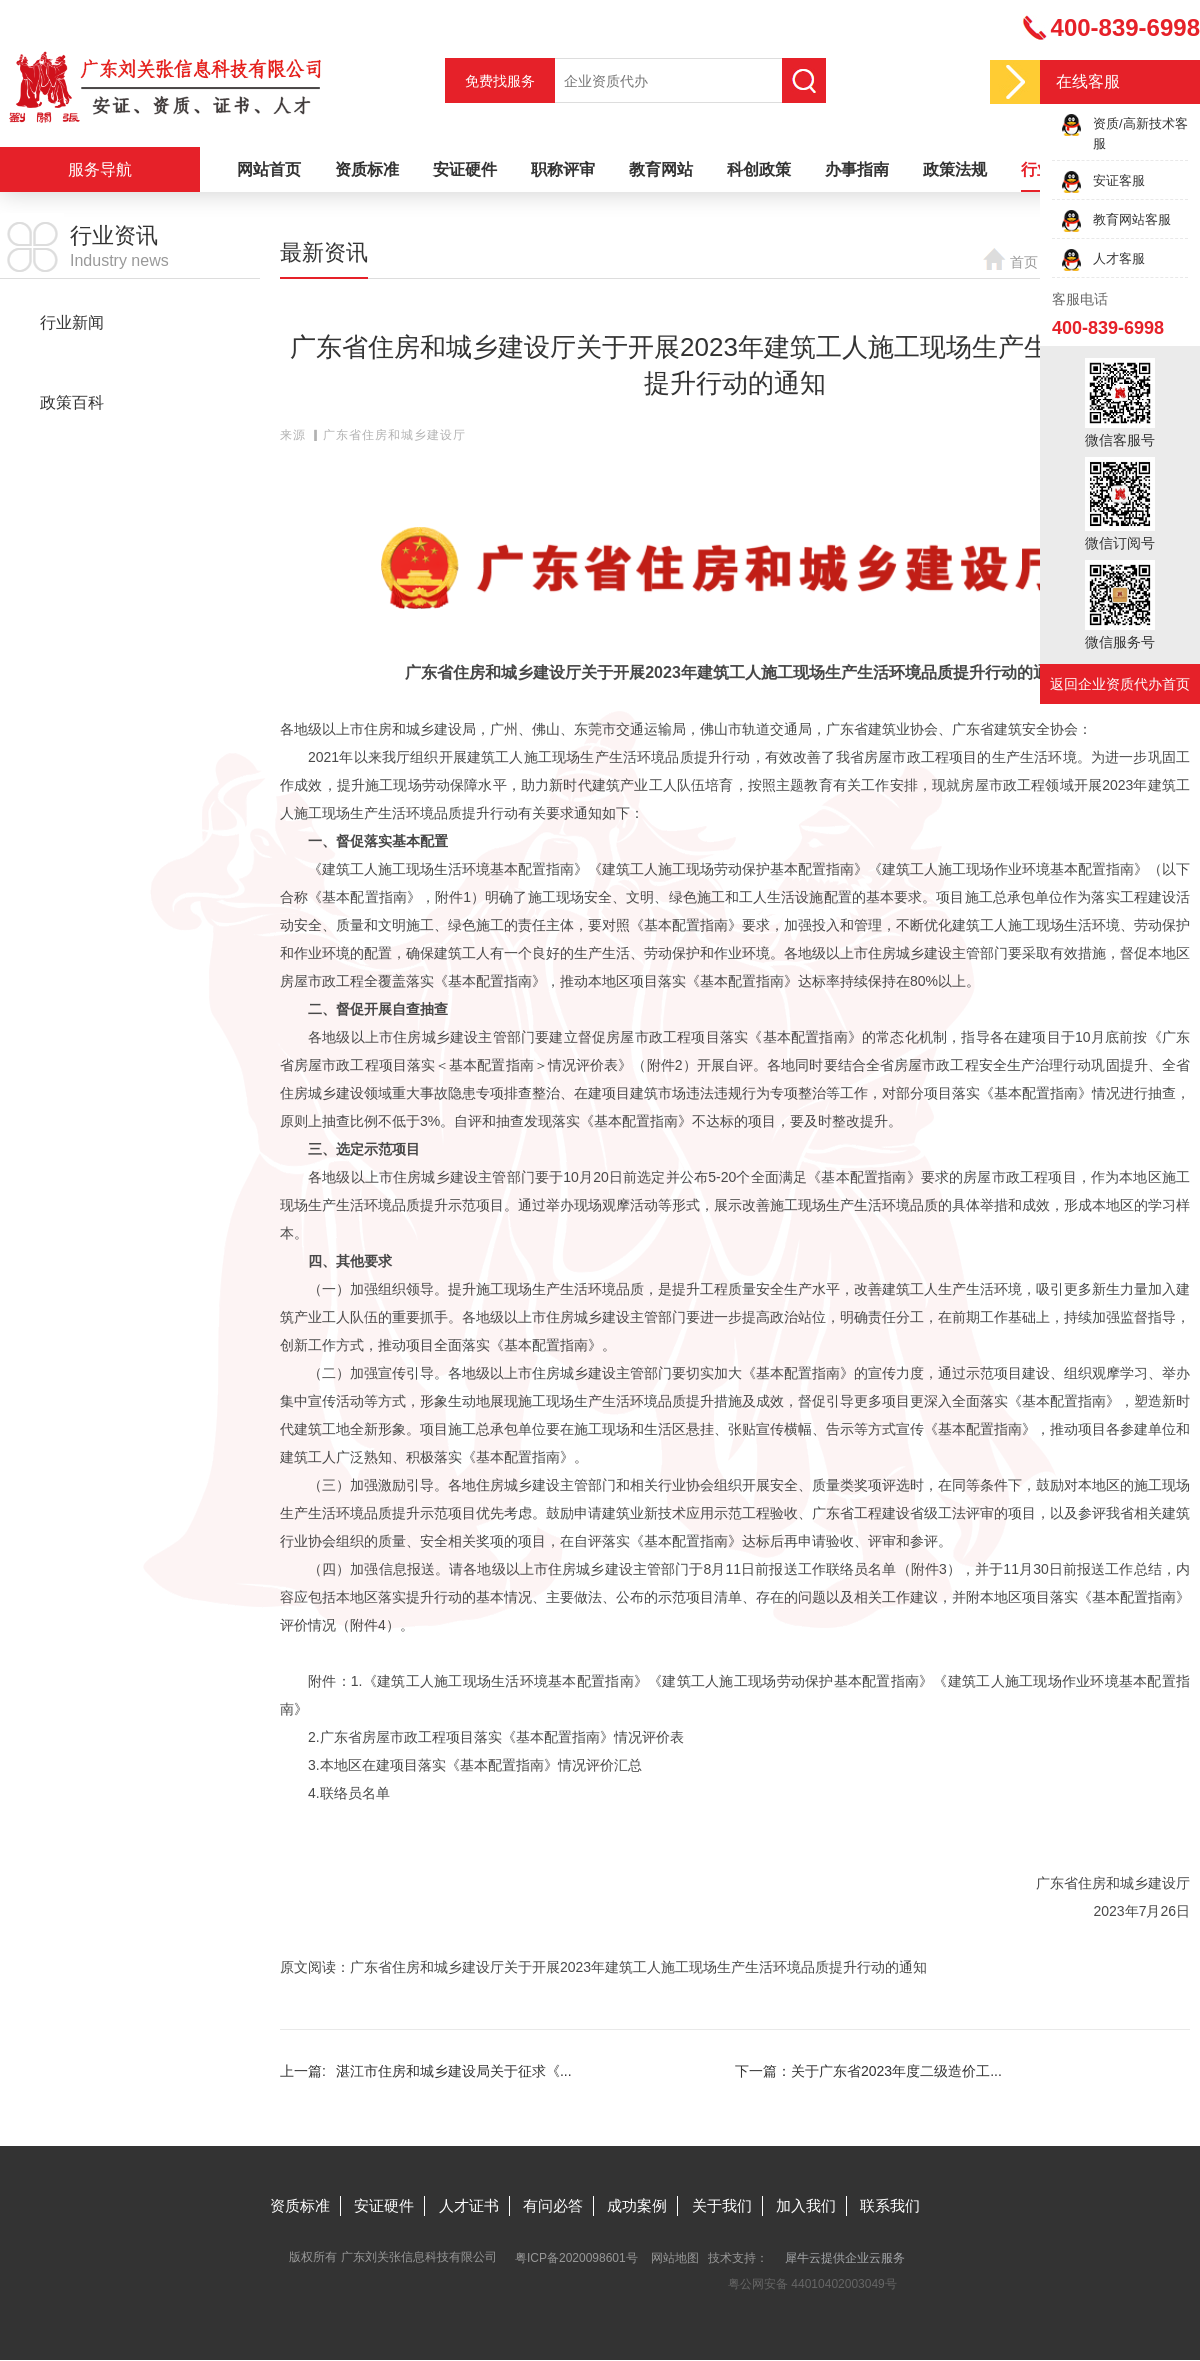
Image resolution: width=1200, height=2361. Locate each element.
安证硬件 (465, 169)
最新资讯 (72, 362)
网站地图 (675, 2258)
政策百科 (72, 402)
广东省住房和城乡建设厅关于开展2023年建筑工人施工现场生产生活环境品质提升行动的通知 (638, 1967)
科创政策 (759, 169)
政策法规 (955, 169)
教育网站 (661, 169)
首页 (1024, 262)
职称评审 (563, 169)
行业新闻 (72, 322)
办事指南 (857, 169)
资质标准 (367, 169)
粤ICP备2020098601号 (576, 2258)
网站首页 (269, 169)
